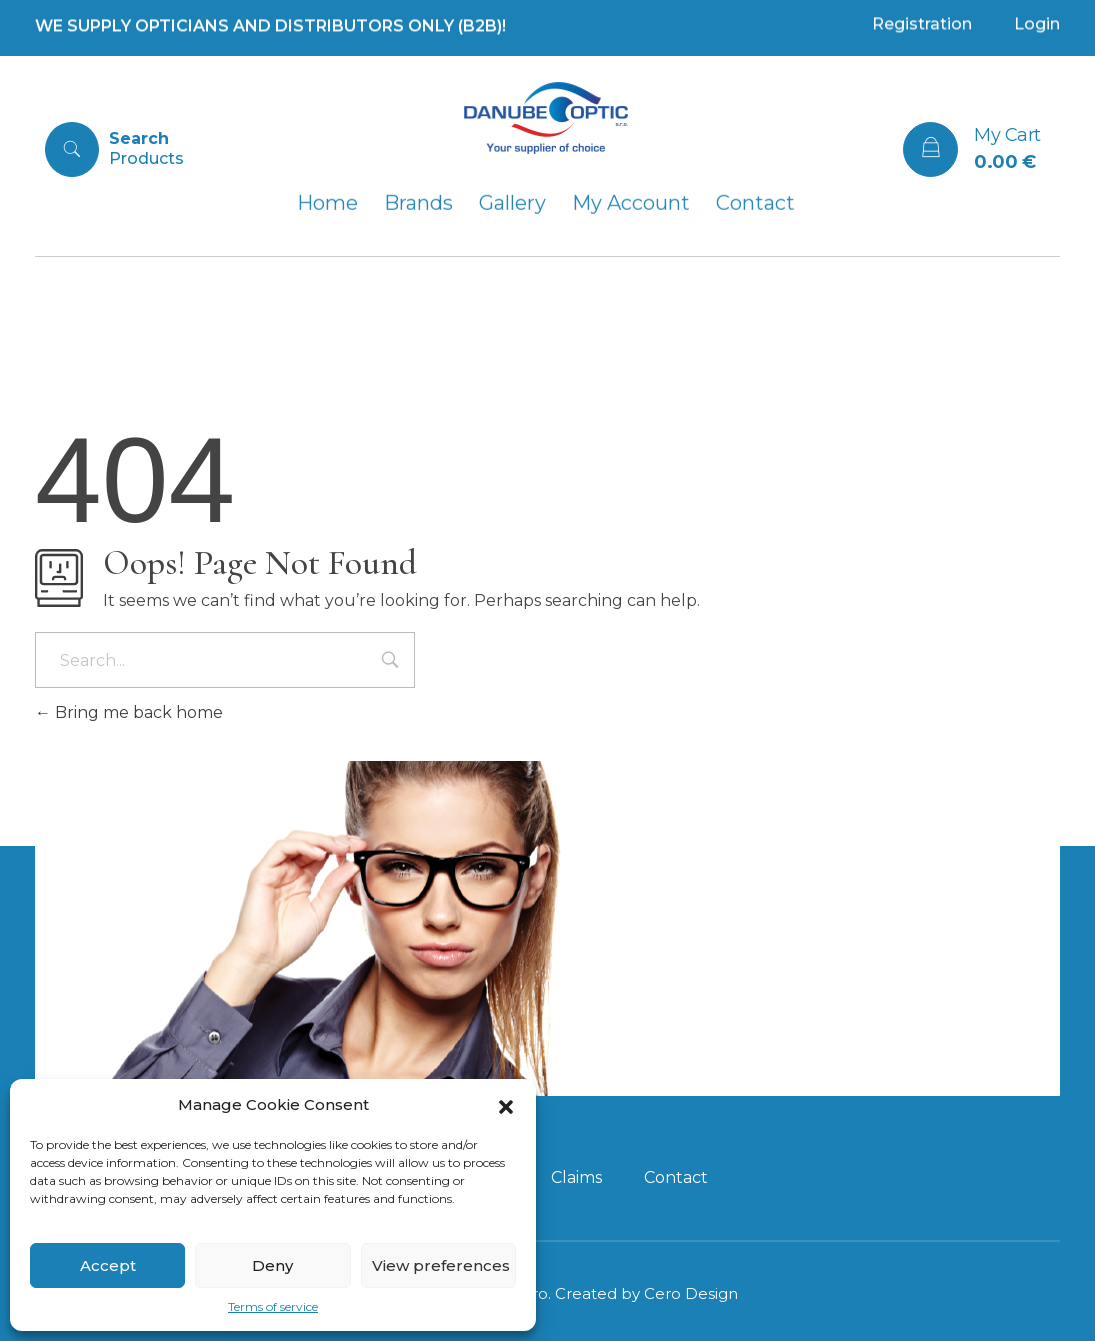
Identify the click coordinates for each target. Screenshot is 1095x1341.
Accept (108, 1265)
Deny (272, 1265)
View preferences (441, 1265)
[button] (506, 1105)
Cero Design (691, 1293)
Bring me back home (129, 712)
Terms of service (273, 1306)
